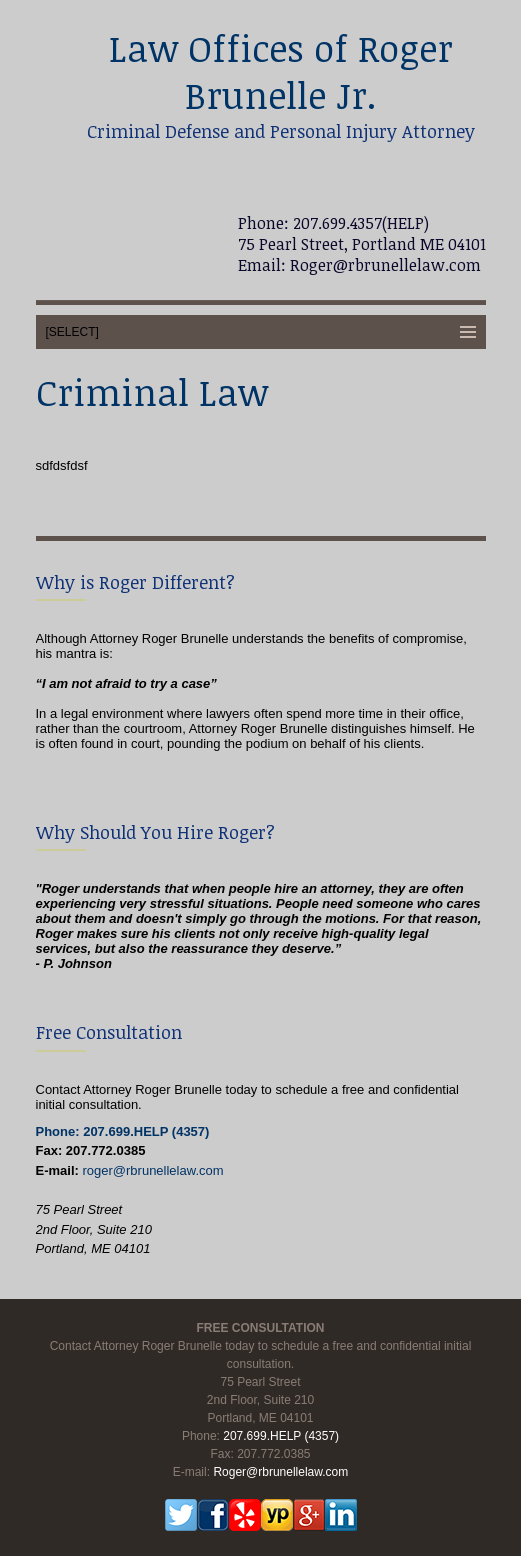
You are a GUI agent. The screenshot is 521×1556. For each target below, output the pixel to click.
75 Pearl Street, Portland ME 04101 (362, 244)
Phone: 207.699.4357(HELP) (333, 223)
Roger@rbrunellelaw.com (383, 265)
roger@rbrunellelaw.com (152, 1170)
